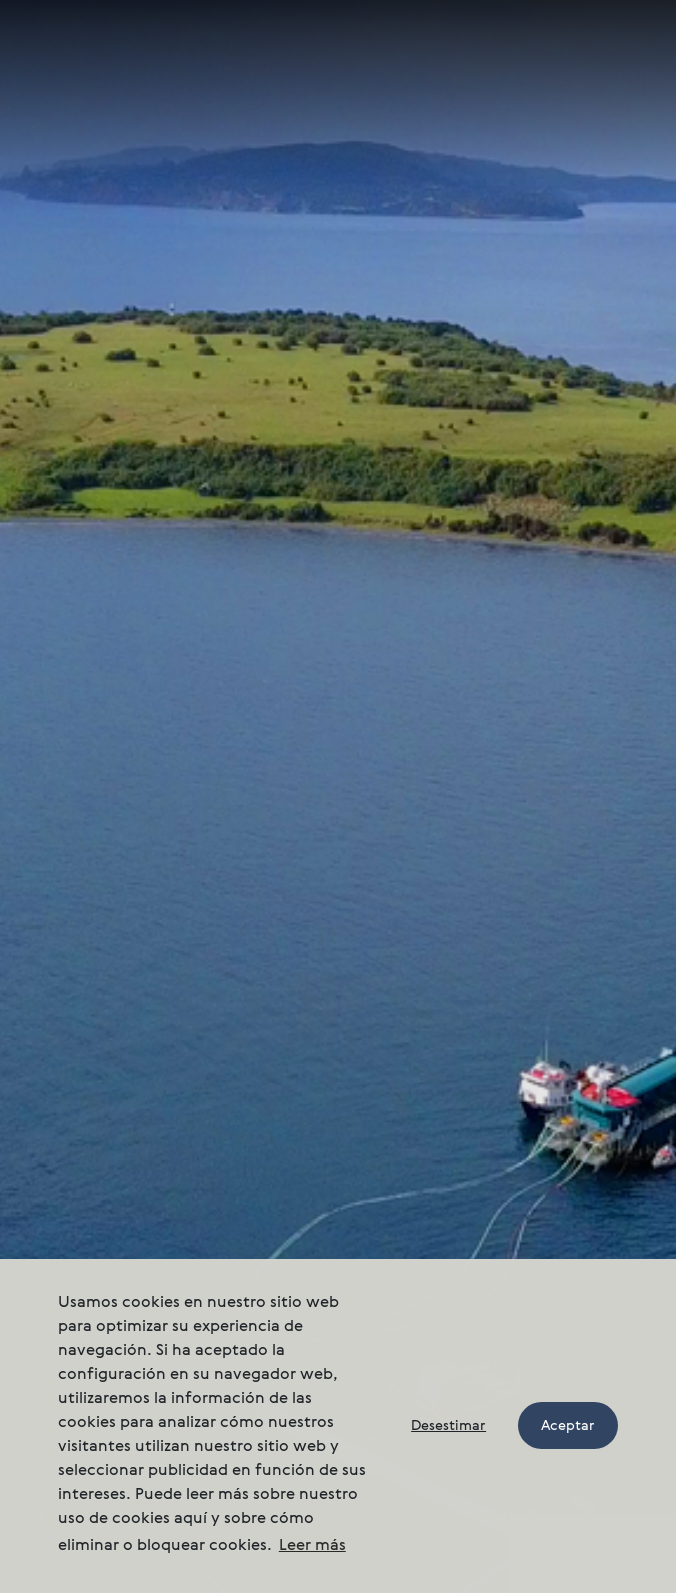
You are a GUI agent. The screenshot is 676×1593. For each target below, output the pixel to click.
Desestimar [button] (448, 1426)
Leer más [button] (312, 1546)
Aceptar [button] (568, 1426)
